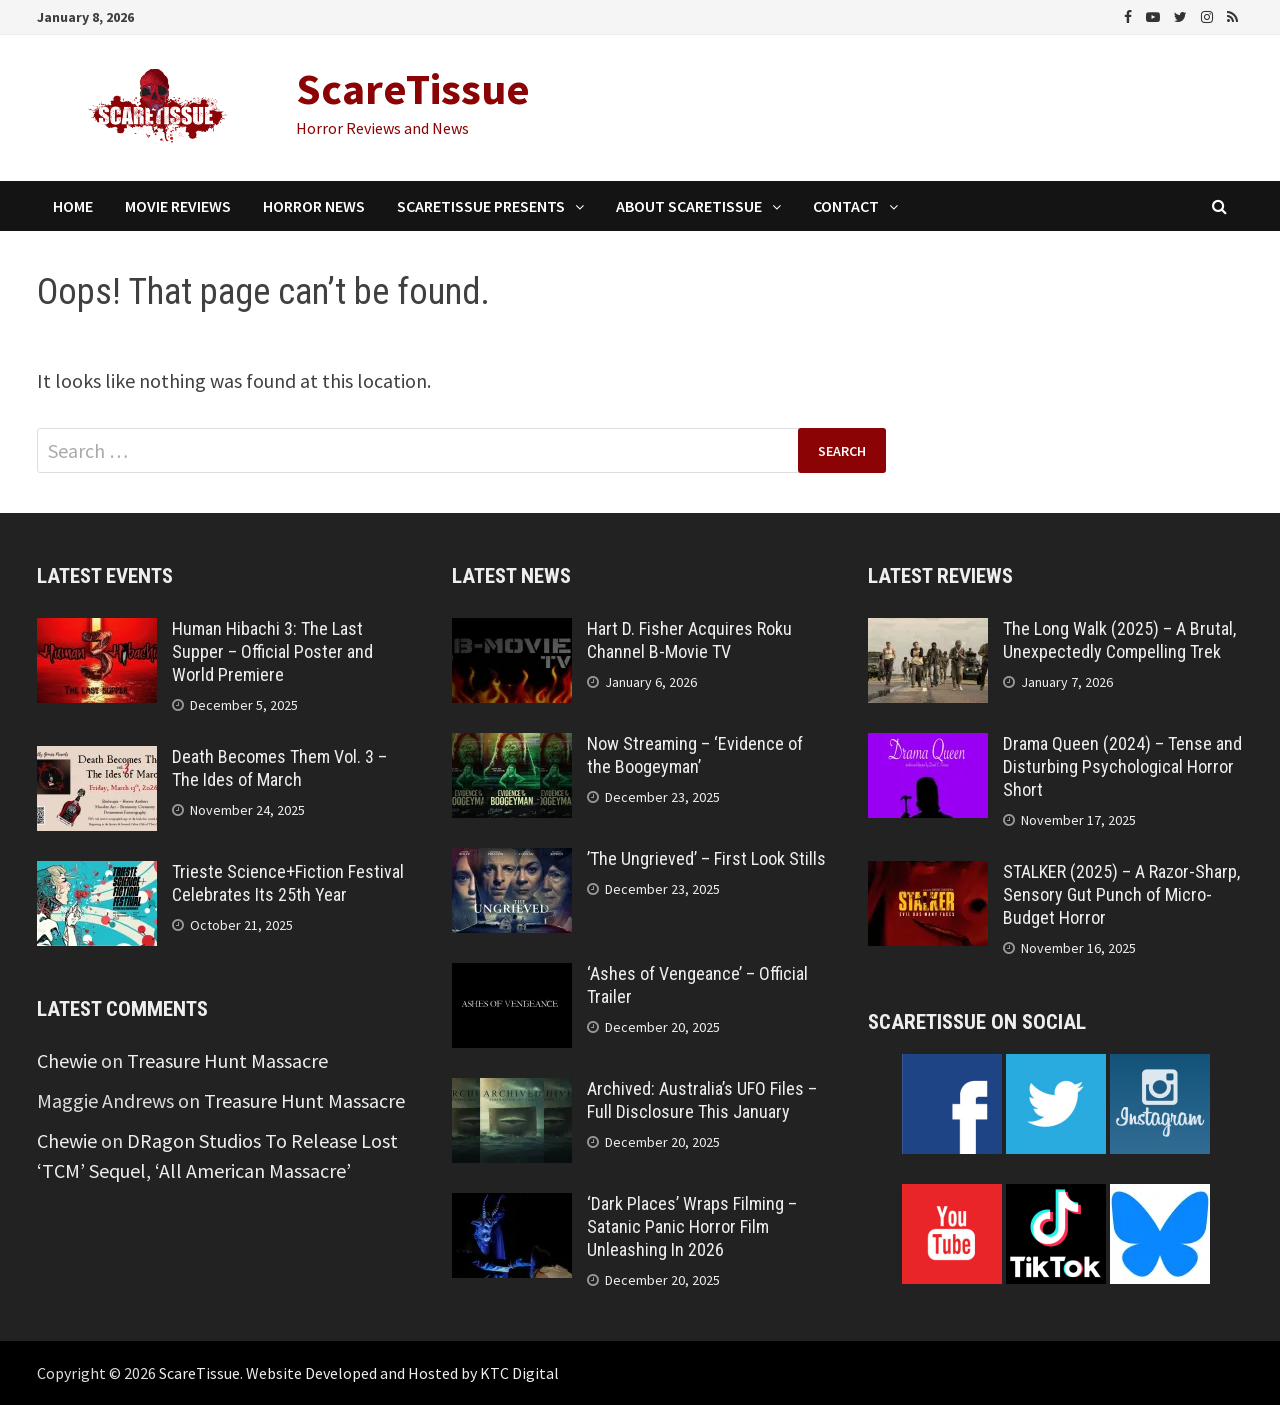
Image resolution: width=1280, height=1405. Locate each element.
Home (73, 206)
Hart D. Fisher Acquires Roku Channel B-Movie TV (689, 640)
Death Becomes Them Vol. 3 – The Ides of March (279, 768)
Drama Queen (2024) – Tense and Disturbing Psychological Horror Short (1122, 766)
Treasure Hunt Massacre (227, 1060)
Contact (846, 206)
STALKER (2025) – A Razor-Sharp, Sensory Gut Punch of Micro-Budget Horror (1121, 894)
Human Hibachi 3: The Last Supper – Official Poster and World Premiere (272, 651)
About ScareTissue (689, 206)
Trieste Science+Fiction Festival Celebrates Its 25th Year (288, 883)
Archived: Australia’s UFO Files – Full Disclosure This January (702, 1100)
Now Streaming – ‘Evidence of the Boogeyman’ (695, 755)
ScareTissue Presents (481, 206)
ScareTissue (413, 88)
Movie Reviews (178, 206)
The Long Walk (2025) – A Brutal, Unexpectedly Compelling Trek (1119, 640)
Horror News (314, 206)
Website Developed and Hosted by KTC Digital (402, 1373)
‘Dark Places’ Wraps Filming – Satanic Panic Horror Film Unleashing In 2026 (692, 1226)
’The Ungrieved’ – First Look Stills (706, 858)
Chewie (67, 1060)
